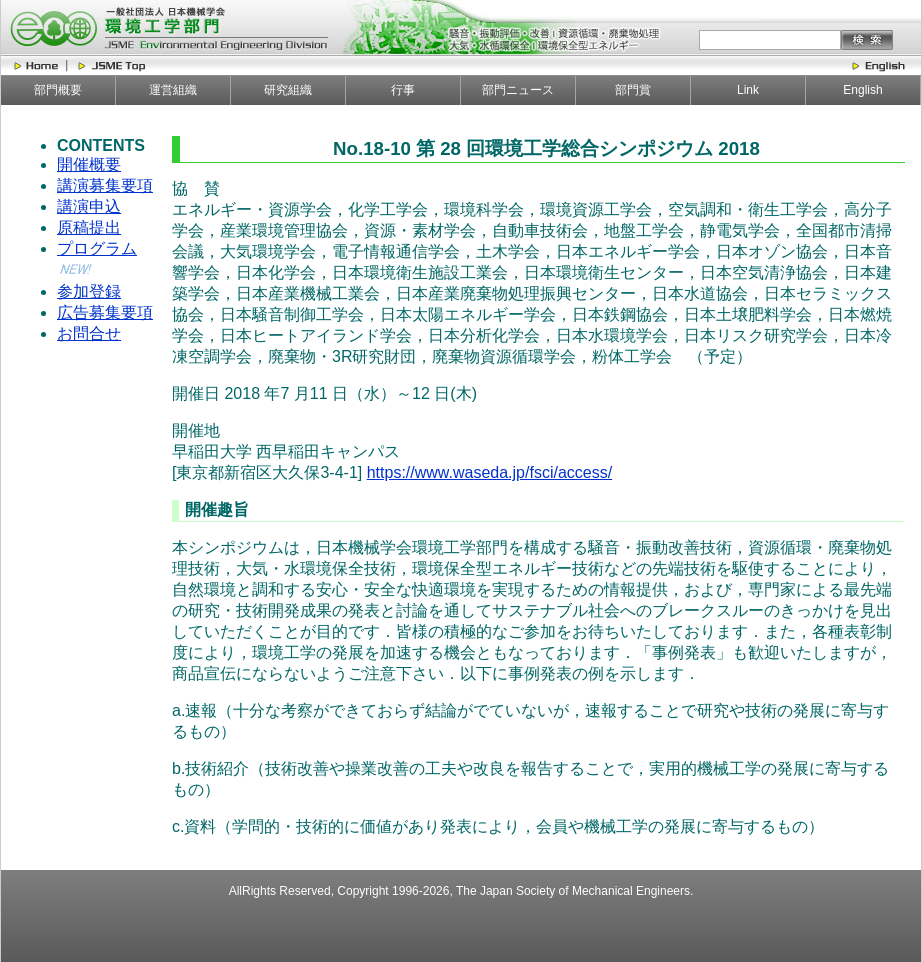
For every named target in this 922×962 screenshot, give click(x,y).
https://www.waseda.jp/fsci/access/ (489, 472)
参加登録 (89, 291)
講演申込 (89, 206)
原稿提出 (89, 227)
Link (748, 90)
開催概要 (89, 164)
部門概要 (58, 90)
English (862, 90)
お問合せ (89, 333)
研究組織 (288, 90)
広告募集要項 (105, 312)
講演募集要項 (105, 185)
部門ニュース (518, 90)
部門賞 (633, 90)
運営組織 (173, 90)
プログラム (97, 248)
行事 (403, 90)
